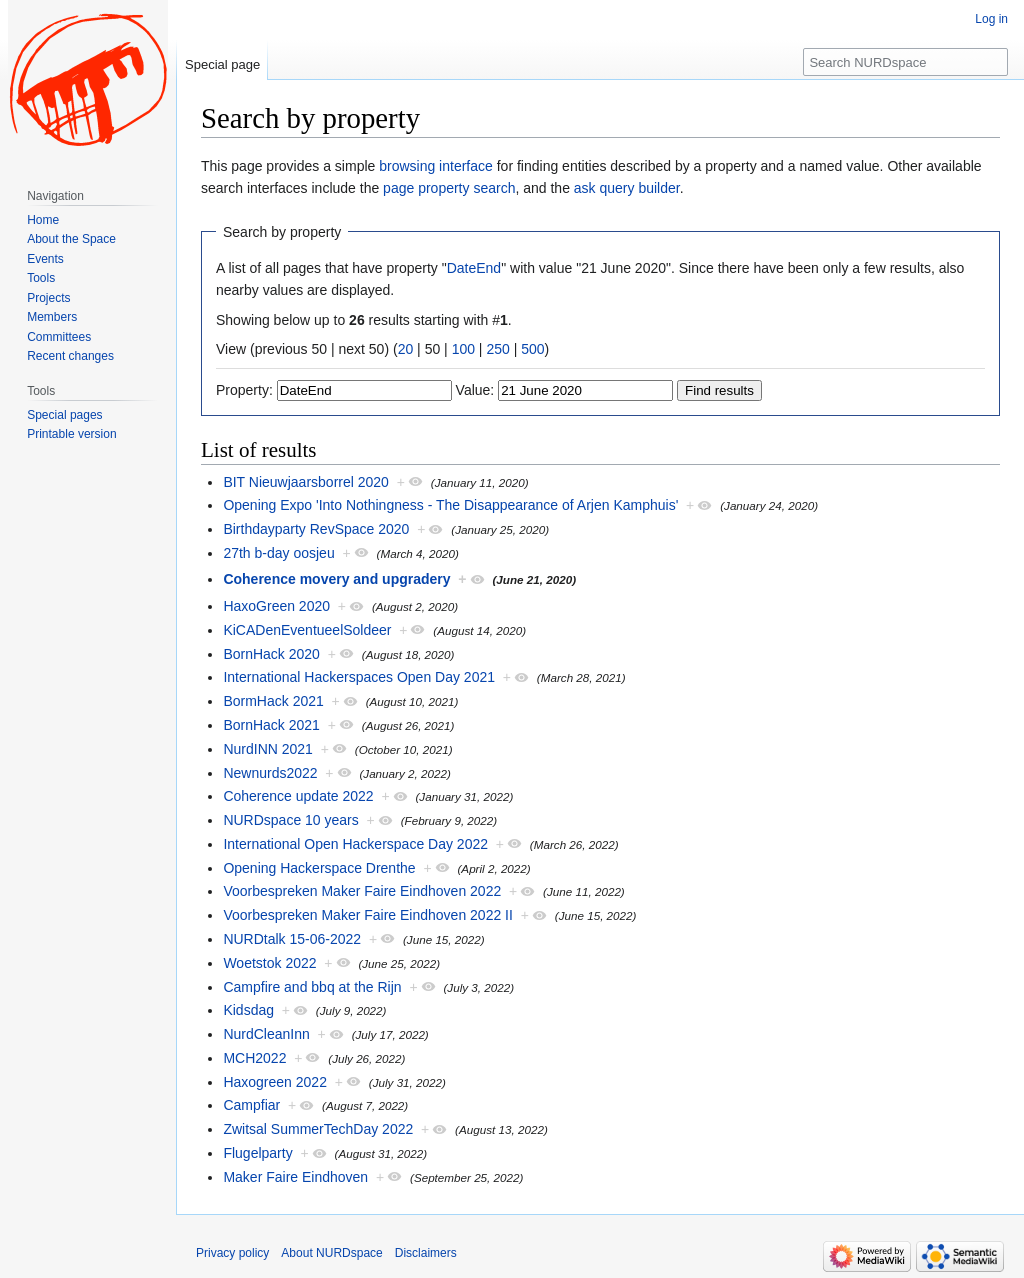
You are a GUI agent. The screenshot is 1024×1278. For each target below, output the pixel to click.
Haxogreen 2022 (275, 1082)
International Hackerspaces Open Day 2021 (359, 677)
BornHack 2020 (271, 654)
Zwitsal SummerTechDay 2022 (318, 1129)
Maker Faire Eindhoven (295, 1177)
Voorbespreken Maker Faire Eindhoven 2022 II (368, 915)
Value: (475, 390)
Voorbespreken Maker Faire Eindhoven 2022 (362, 891)
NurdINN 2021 (268, 749)
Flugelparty (257, 1153)
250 (497, 349)
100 (463, 349)
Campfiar (251, 1105)
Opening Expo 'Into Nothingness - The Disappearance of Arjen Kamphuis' (450, 505)
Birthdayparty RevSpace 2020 (316, 529)
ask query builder (627, 188)
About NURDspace (331, 1253)
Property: (244, 390)
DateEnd (474, 268)
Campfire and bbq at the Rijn (312, 987)
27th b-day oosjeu (278, 553)
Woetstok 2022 (269, 963)
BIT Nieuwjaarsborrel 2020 (306, 482)
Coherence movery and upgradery (336, 579)
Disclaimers (426, 1253)
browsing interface (436, 166)
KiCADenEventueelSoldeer (307, 630)
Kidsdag (248, 1010)
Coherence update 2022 (298, 796)
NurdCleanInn (266, 1034)
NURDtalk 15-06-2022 (292, 939)
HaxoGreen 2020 (276, 606)
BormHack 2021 (273, 701)
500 (532, 349)
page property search (449, 188)
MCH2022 (254, 1058)
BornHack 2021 (271, 725)
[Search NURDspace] (905, 62)
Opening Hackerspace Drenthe (319, 868)
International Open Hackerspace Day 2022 (355, 844)
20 (406, 349)
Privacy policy (232, 1253)
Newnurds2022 (270, 773)
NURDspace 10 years (290, 820)
